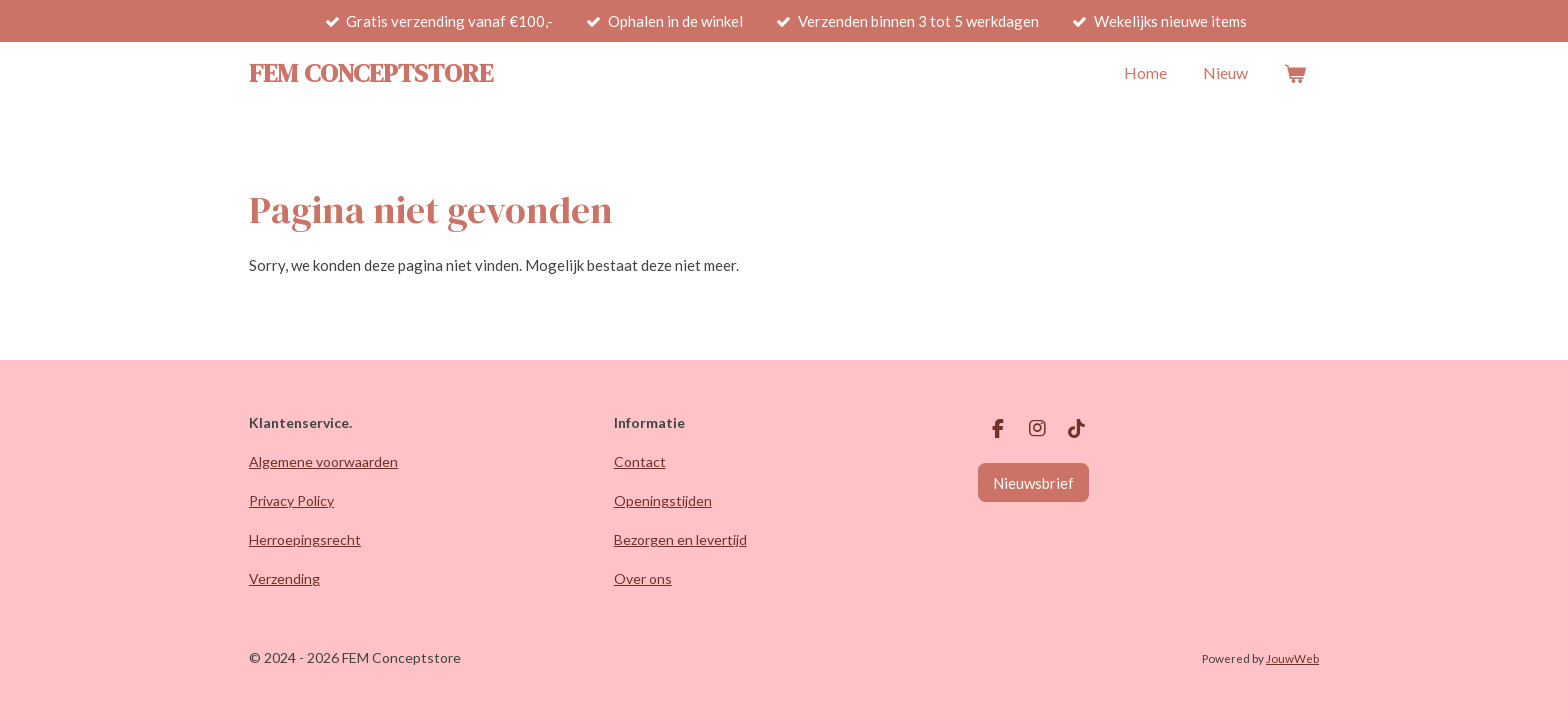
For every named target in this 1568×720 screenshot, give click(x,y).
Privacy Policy (291, 500)
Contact (640, 461)
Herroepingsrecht (305, 539)
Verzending (284, 578)
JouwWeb (1292, 658)
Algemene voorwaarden (323, 461)
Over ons (643, 578)
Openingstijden (663, 500)
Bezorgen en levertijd (680, 539)
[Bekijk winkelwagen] (1295, 73)
